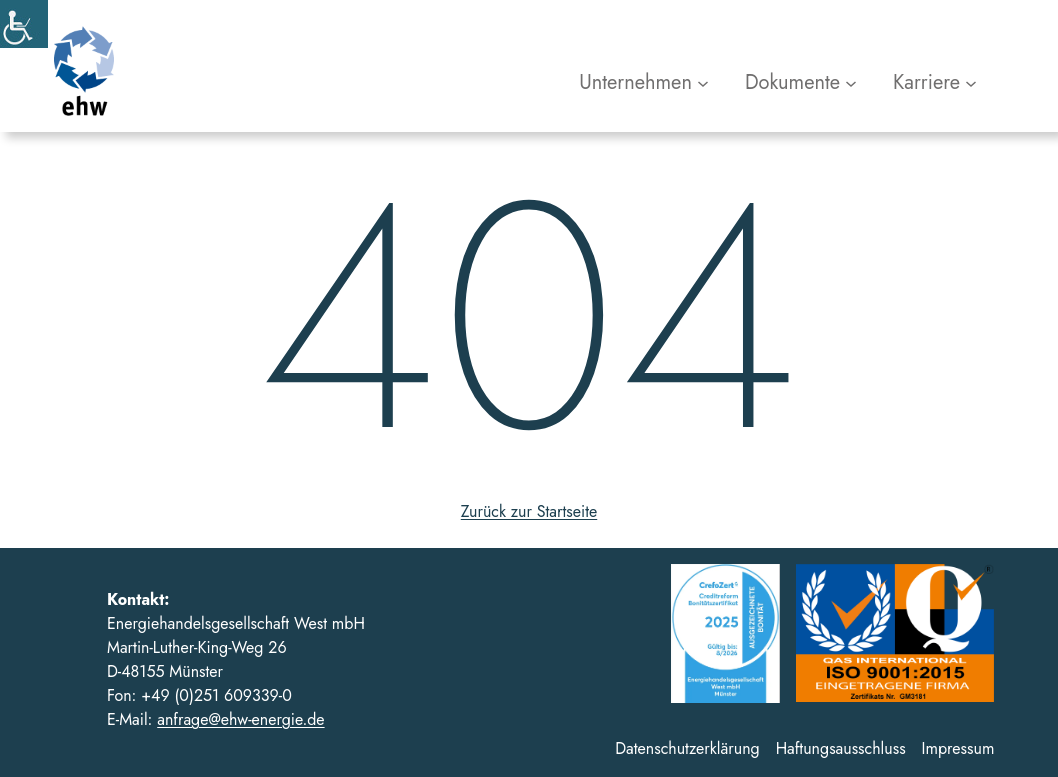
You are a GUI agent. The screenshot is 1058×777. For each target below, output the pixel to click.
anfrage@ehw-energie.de (240, 719)
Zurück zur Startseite (529, 511)
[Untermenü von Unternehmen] (644, 83)
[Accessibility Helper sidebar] (24, 24)
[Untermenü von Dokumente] (801, 83)
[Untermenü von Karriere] (935, 83)
